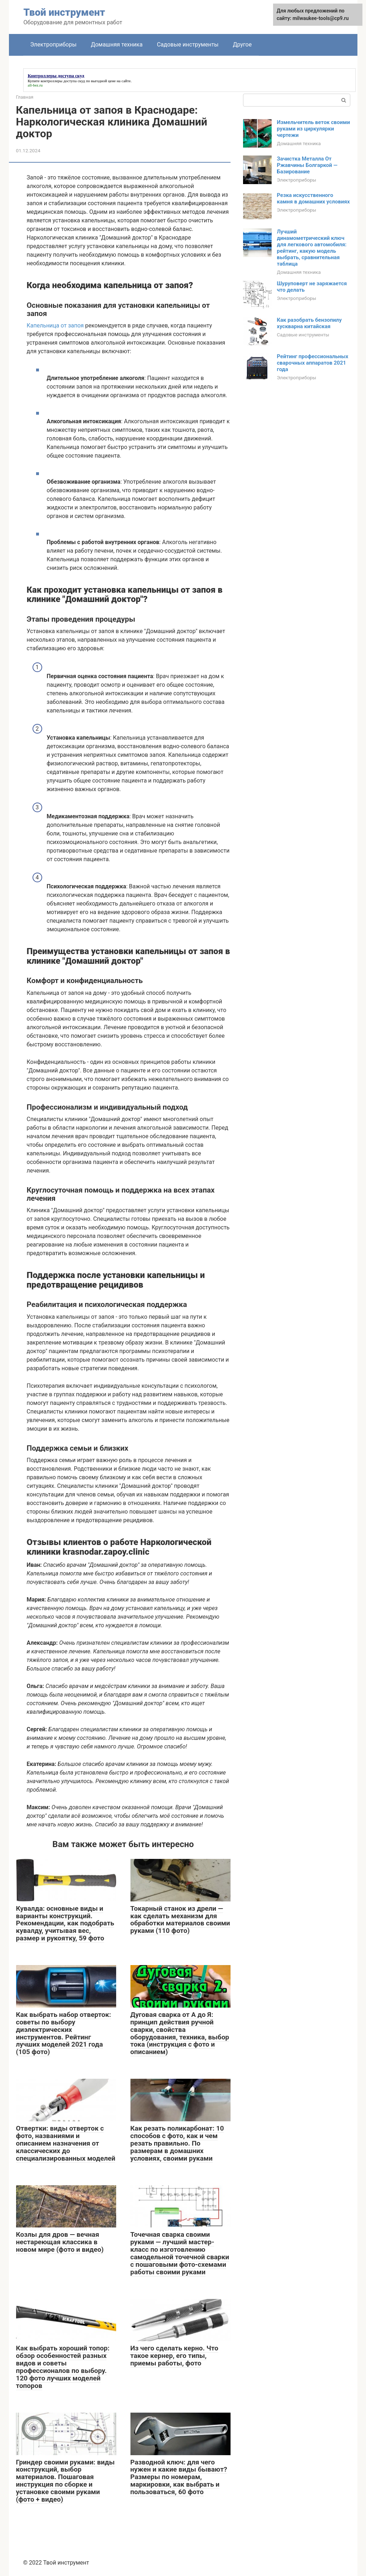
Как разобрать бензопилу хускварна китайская (309, 323)
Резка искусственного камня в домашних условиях (313, 198)
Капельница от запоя (55, 325)
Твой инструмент (64, 12)
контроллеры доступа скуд (63, 81)
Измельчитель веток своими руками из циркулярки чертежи (313, 128)
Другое (242, 44)
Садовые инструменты (188, 44)
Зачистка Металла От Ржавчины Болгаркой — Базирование (307, 165)
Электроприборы (53, 44)
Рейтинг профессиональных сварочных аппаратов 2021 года (312, 362)
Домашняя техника (117, 44)
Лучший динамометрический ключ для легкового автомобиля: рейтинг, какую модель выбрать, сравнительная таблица (312, 247)
